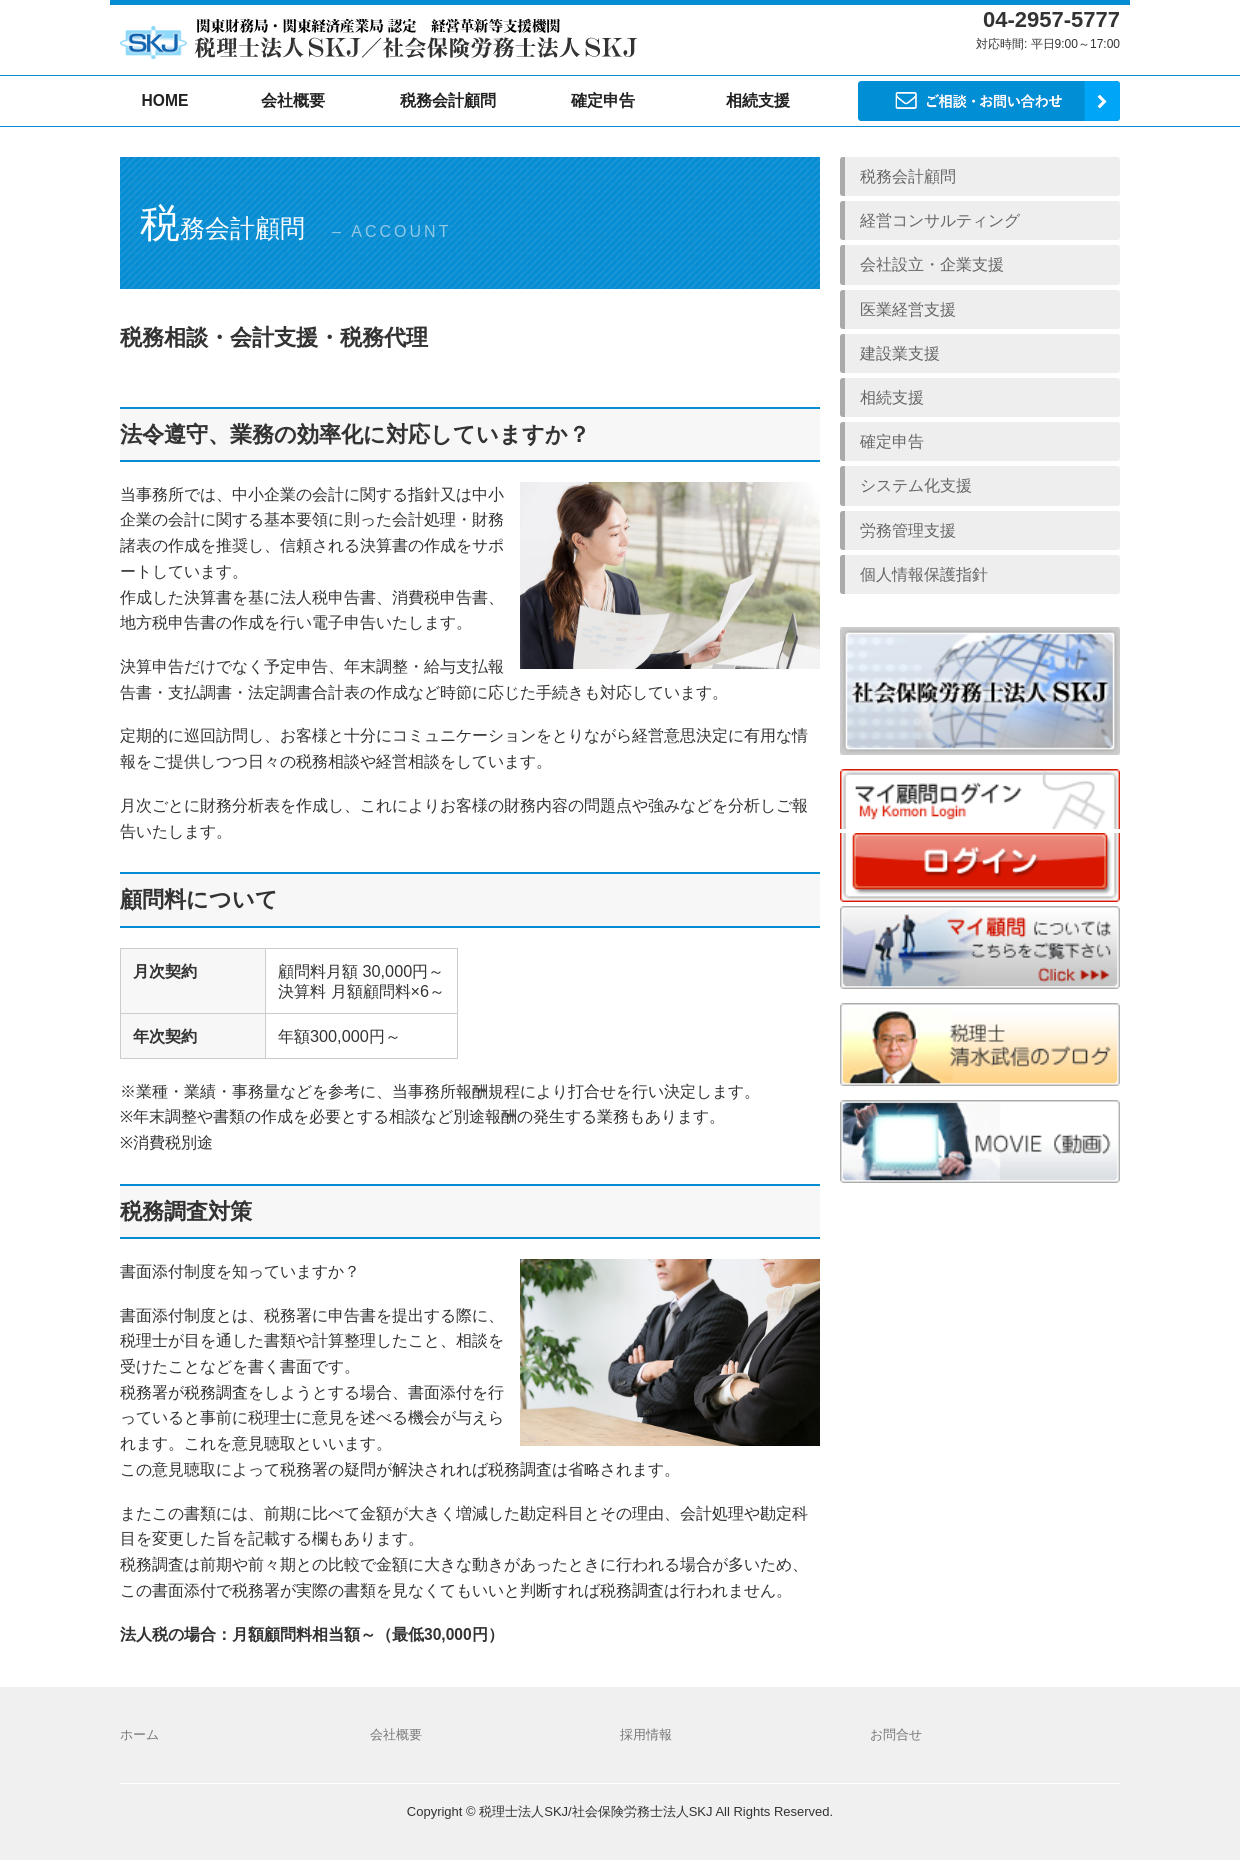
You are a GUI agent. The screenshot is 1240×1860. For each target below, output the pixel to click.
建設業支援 (900, 353)
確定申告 (603, 100)
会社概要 (293, 100)
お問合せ (896, 1734)
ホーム (139, 1734)
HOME (165, 100)
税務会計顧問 (448, 100)
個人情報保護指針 (924, 574)
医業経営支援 (908, 309)
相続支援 (892, 397)
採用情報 (646, 1734)
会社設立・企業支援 (932, 264)
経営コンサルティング (940, 220)
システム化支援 (916, 485)
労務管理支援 (908, 530)
